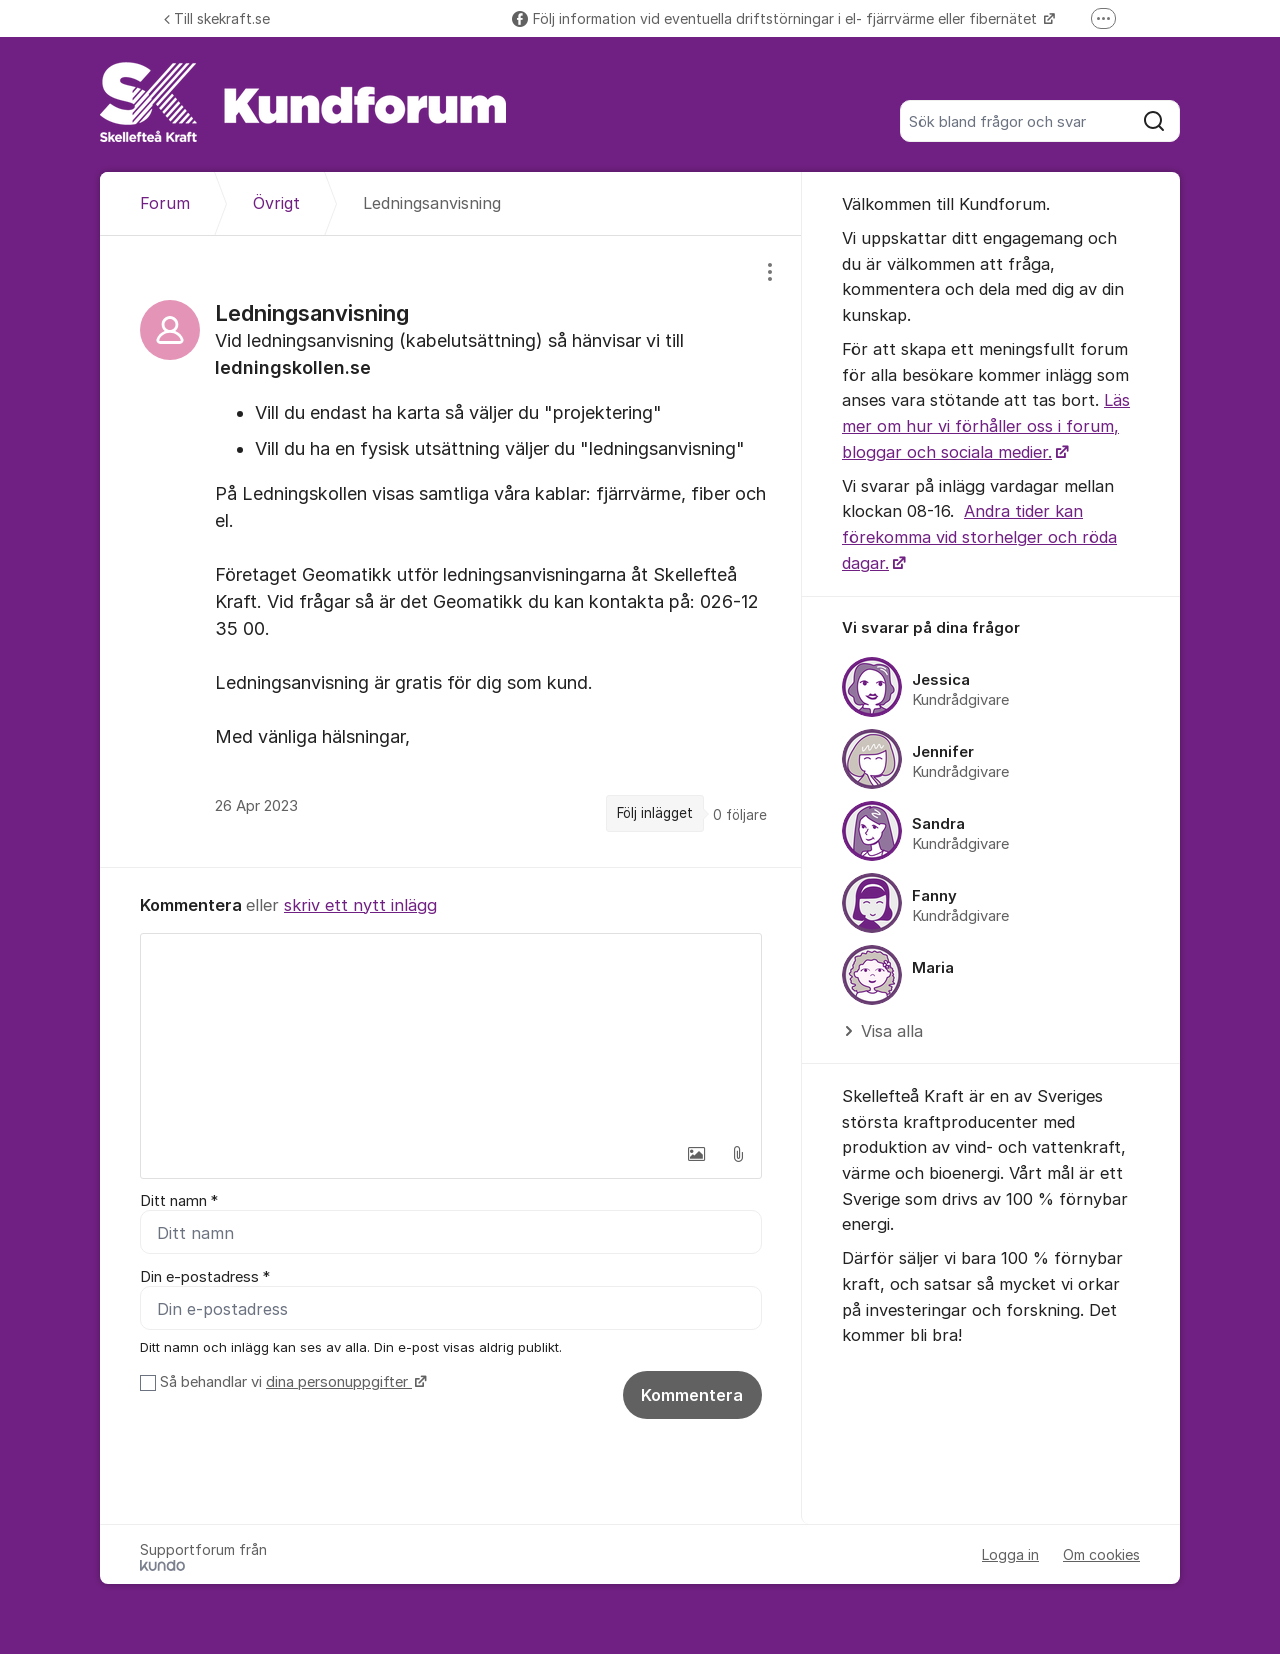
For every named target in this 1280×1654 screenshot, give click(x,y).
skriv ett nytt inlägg (360, 905)
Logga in (1010, 1554)
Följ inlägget (655, 813)
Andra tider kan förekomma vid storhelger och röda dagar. (979, 536)
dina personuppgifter (339, 1382)
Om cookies (1101, 1554)
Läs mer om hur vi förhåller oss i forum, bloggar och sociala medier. (986, 425)
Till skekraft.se (217, 18)
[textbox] (451, 1034)
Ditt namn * (179, 1201)
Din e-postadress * (205, 1277)
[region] (451, 551)
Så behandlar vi (291, 1382)
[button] (696, 1154)
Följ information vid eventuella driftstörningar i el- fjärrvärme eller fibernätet (776, 18)
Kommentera (692, 1395)
